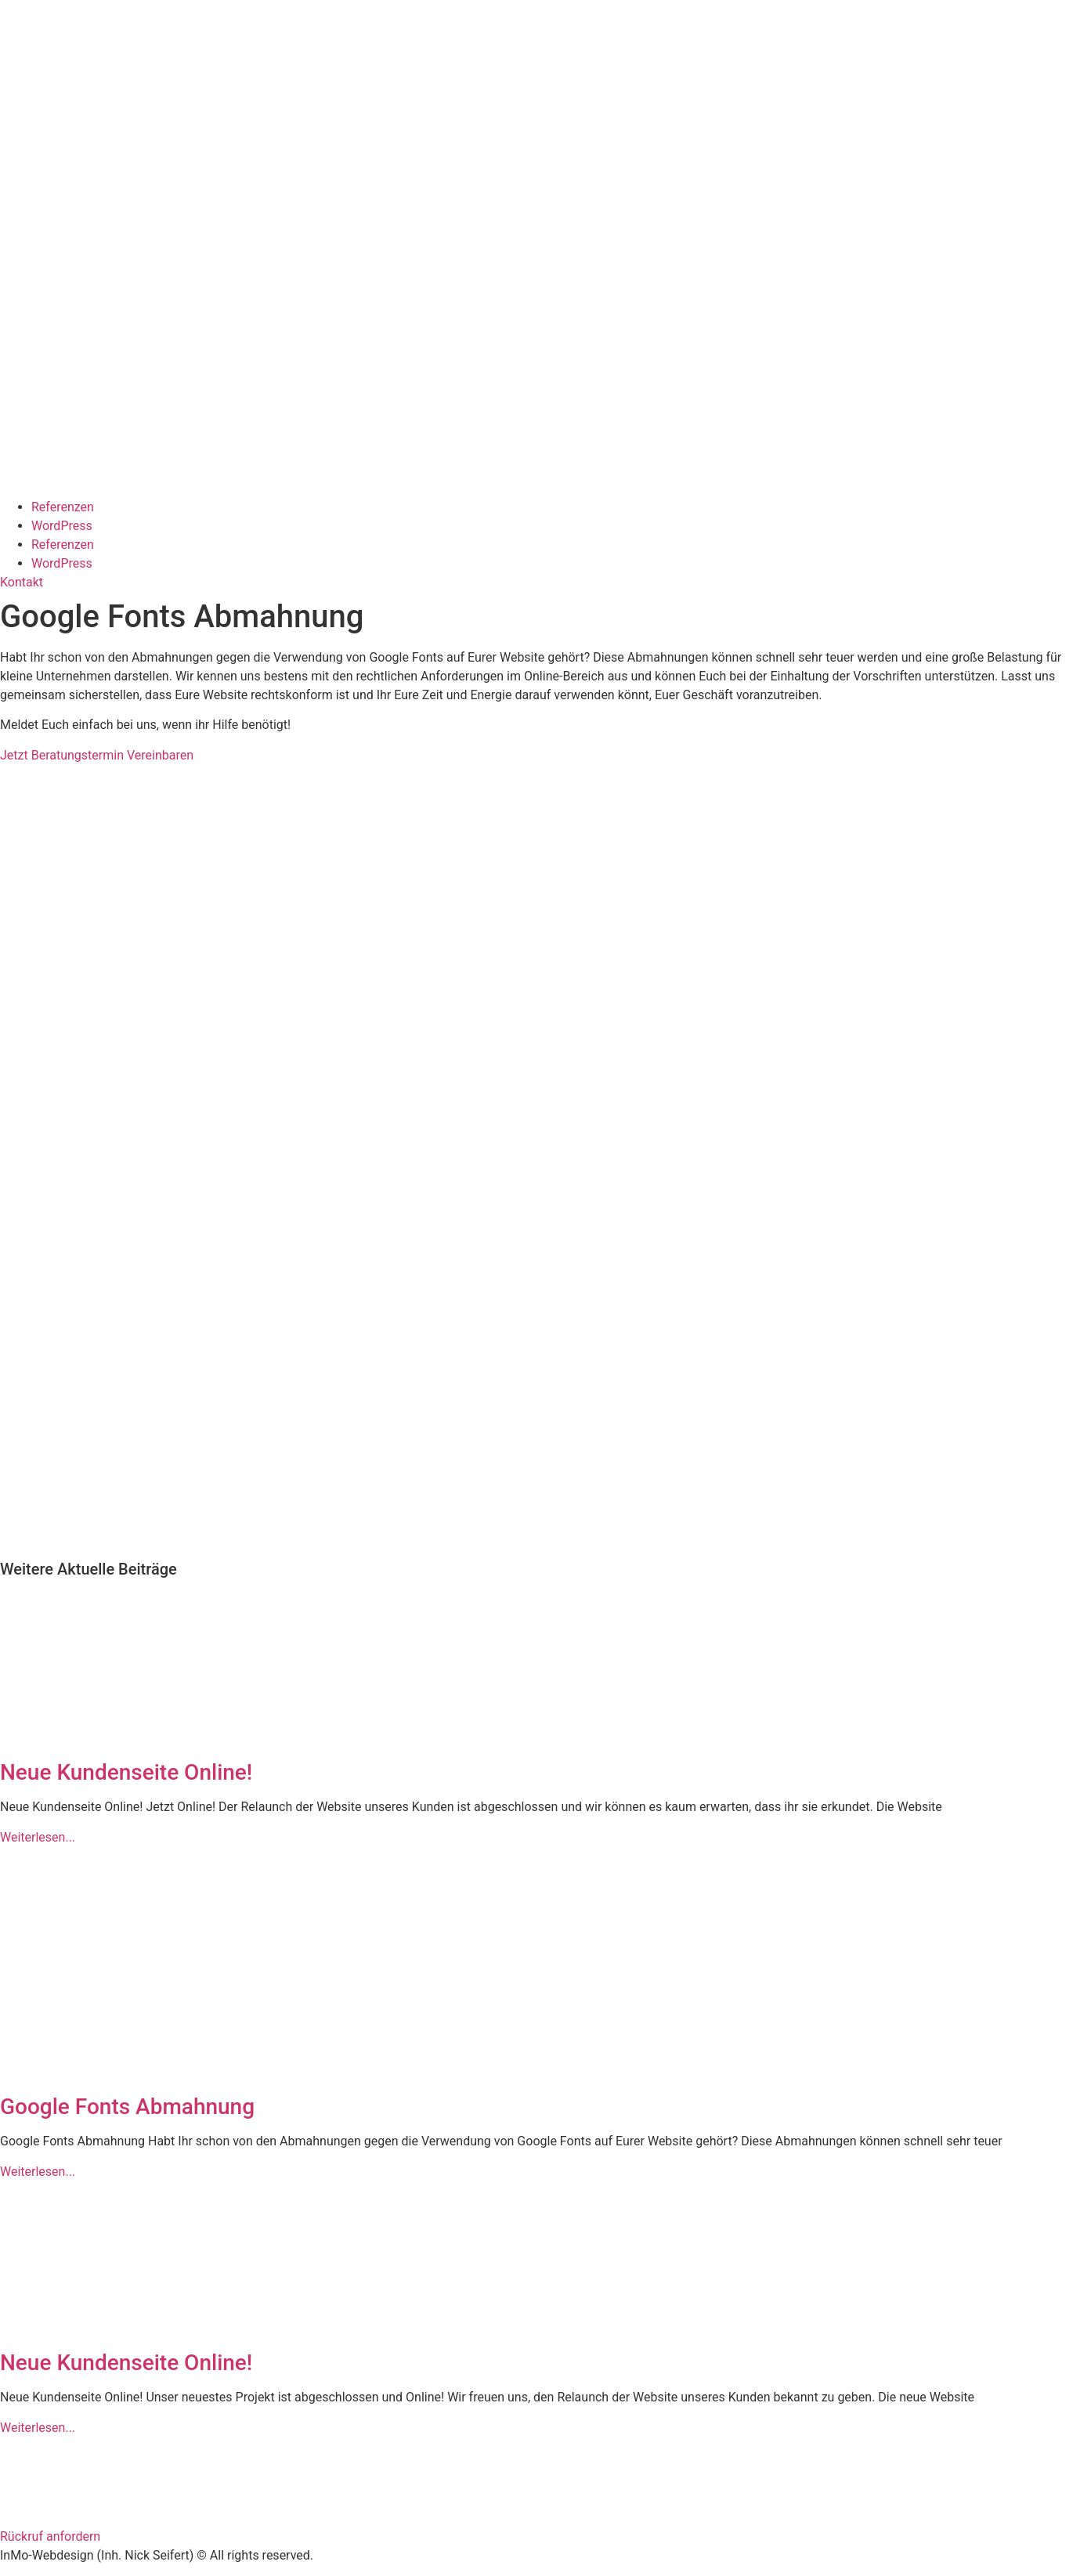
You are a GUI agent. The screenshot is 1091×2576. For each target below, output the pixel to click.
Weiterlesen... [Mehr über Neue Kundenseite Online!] (37, 1837)
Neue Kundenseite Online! (126, 1772)
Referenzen (62, 507)
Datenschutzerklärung (61, 2506)
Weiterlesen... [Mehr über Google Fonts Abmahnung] (37, 2171)
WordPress (61, 525)
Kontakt (21, 2446)
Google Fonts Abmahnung (127, 2107)
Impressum (31, 2476)
